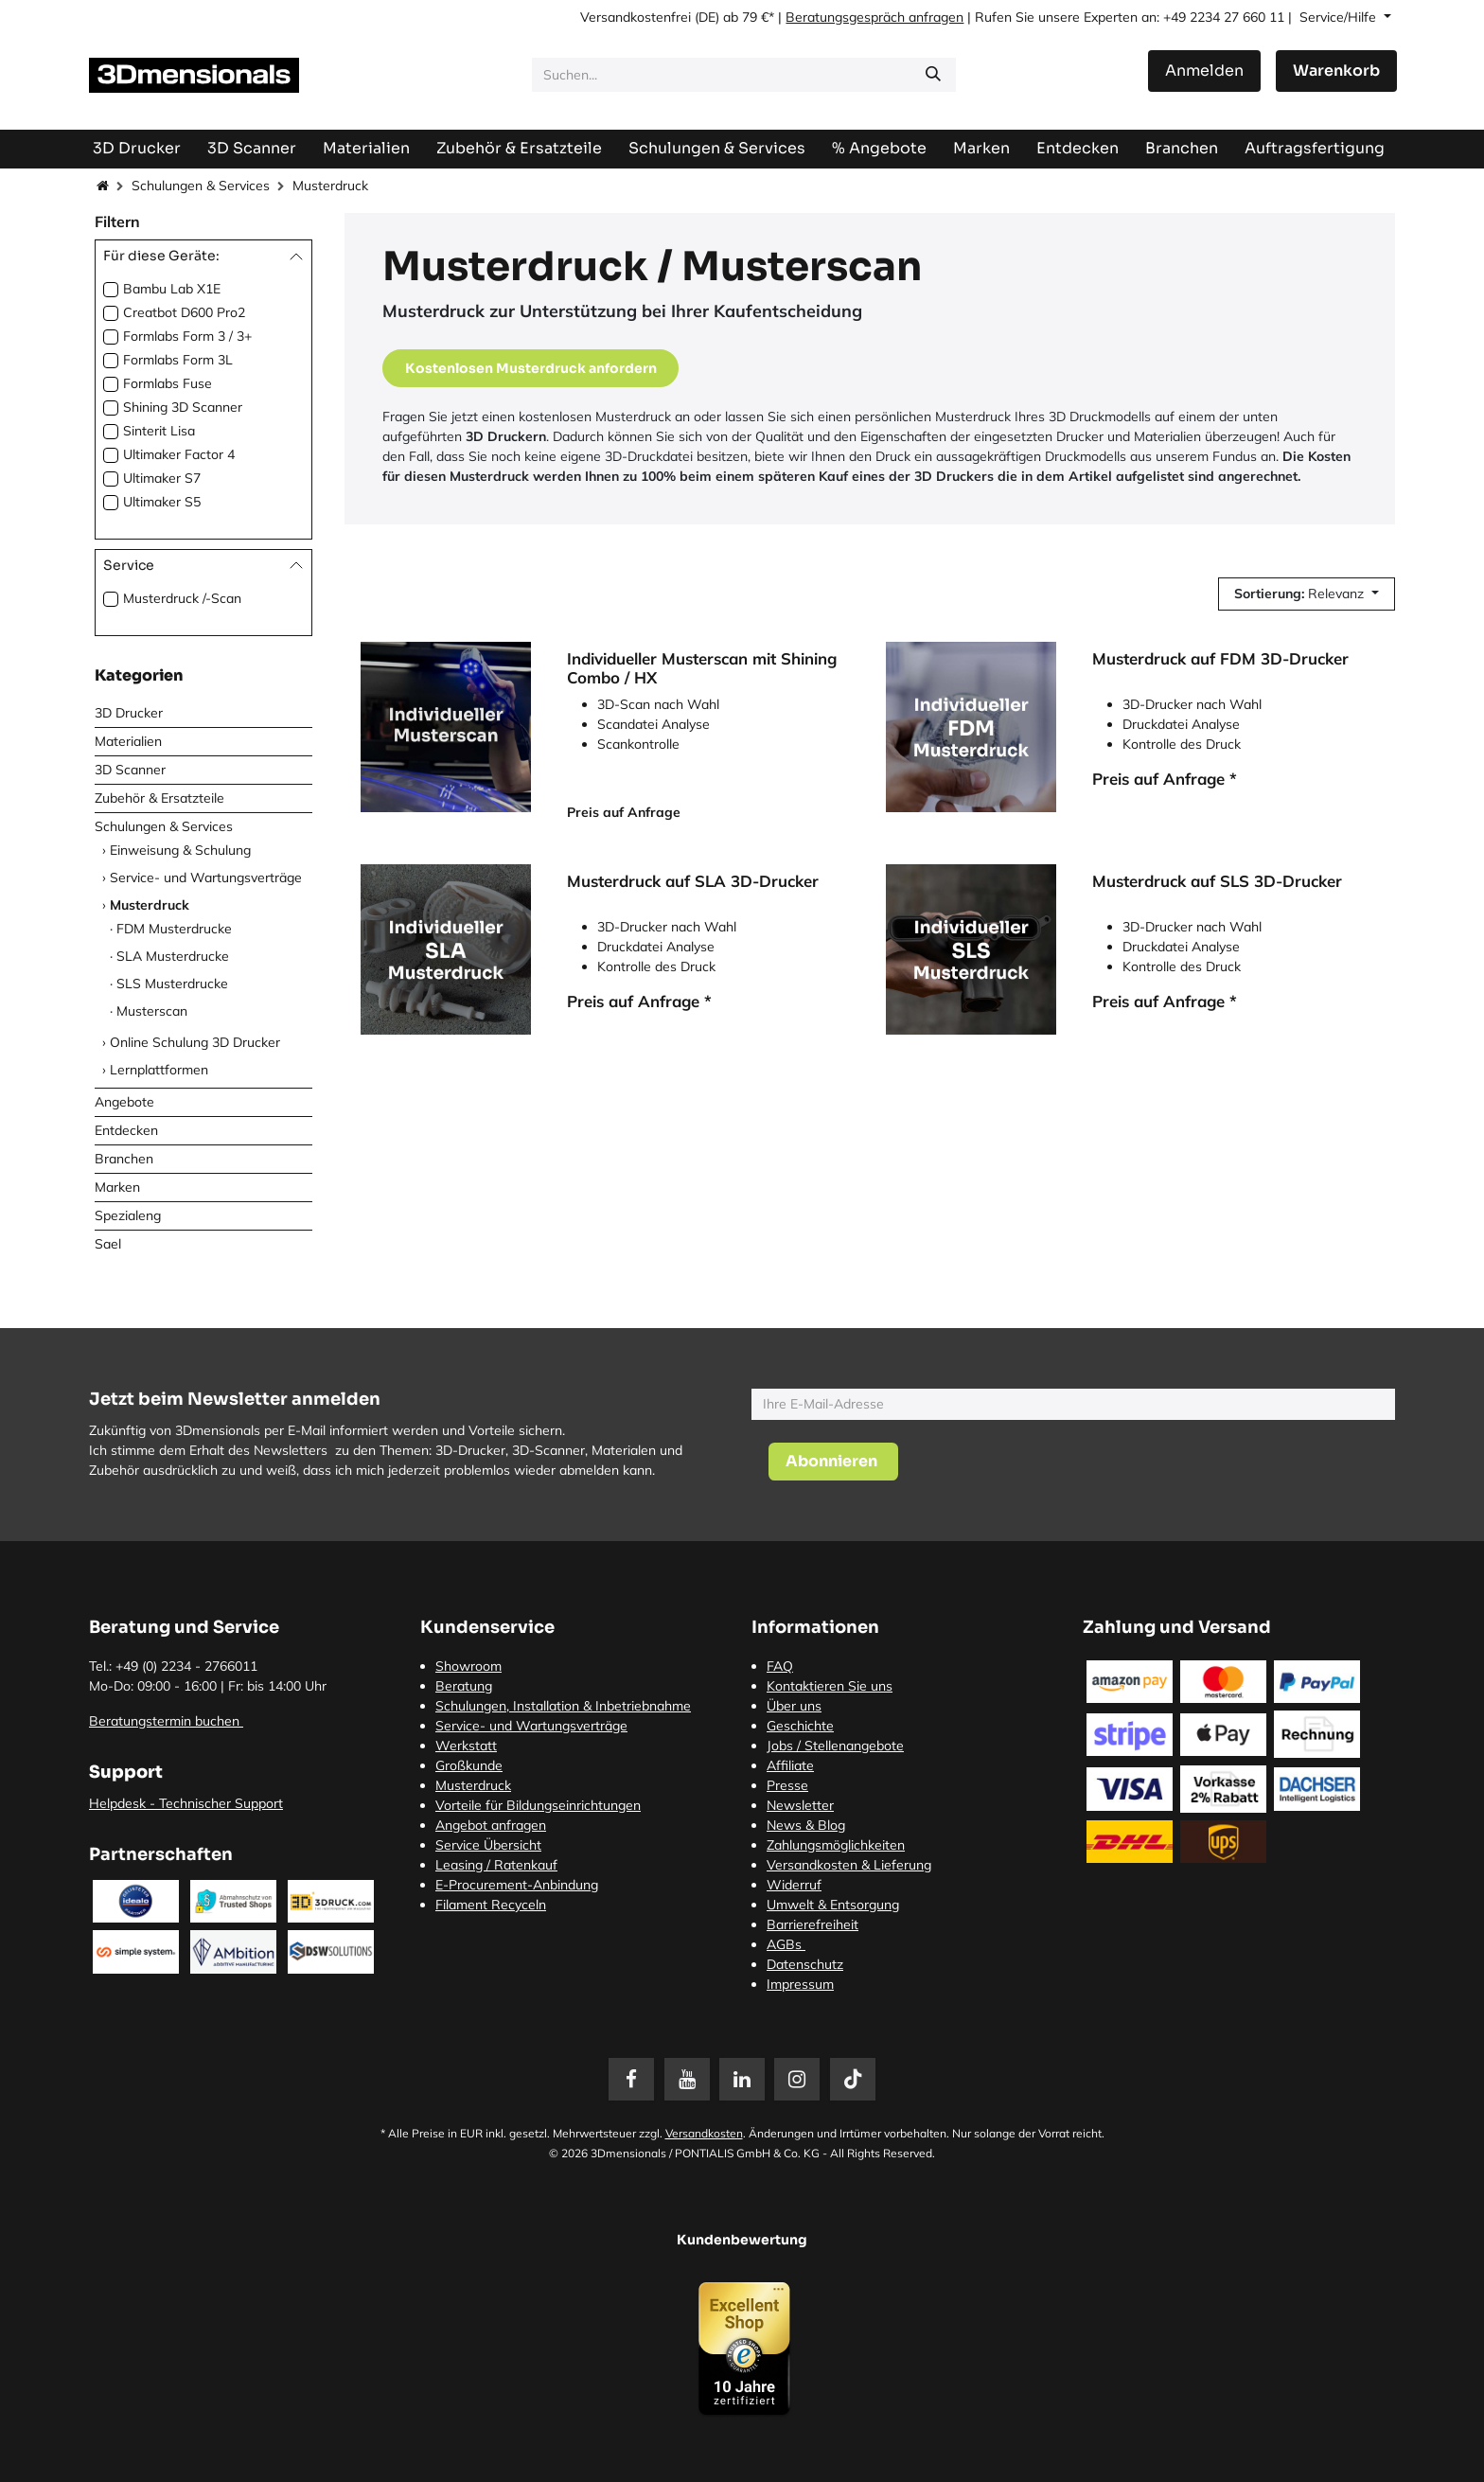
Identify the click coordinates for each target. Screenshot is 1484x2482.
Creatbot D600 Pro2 (184, 312)
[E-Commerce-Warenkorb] (1336, 71)
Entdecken (126, 1130)
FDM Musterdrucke (174, 928)
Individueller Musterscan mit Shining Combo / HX (702, 668)
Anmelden (1204, 70)
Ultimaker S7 (162, 478)
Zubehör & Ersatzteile (159, 798)
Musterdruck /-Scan (182, 598)
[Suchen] (933, 75)
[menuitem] (1315, 148)
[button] (1306, 594)
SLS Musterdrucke (172, 983)
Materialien (128, 741)
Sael (108, 1243)
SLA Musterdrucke (172, 956)
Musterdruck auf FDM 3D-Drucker (1220, 658)
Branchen (124, 1158)
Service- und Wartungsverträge (206, 877)
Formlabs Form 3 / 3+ (187, 336)
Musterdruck (149, 904)
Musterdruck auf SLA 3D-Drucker (693, 881)
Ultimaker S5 (162, 501)
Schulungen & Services (201, 185)
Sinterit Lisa (159, 430)
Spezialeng (128, 1215)
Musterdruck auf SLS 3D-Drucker (1217, 881)
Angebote (124, 1101)
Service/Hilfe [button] (1339, 17)
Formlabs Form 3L (178, 359)
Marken (117, 1187)
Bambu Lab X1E (172, 288)
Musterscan (151, 1010)
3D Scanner (130, 769)
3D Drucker (129, 712)
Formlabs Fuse (167, 383)
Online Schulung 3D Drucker (195, 1042)
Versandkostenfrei (635, 17)
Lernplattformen (159, 1069)
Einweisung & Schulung (180, 850)
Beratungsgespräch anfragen (874, 17)
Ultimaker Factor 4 (179, 454)
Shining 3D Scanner (182, 407)
